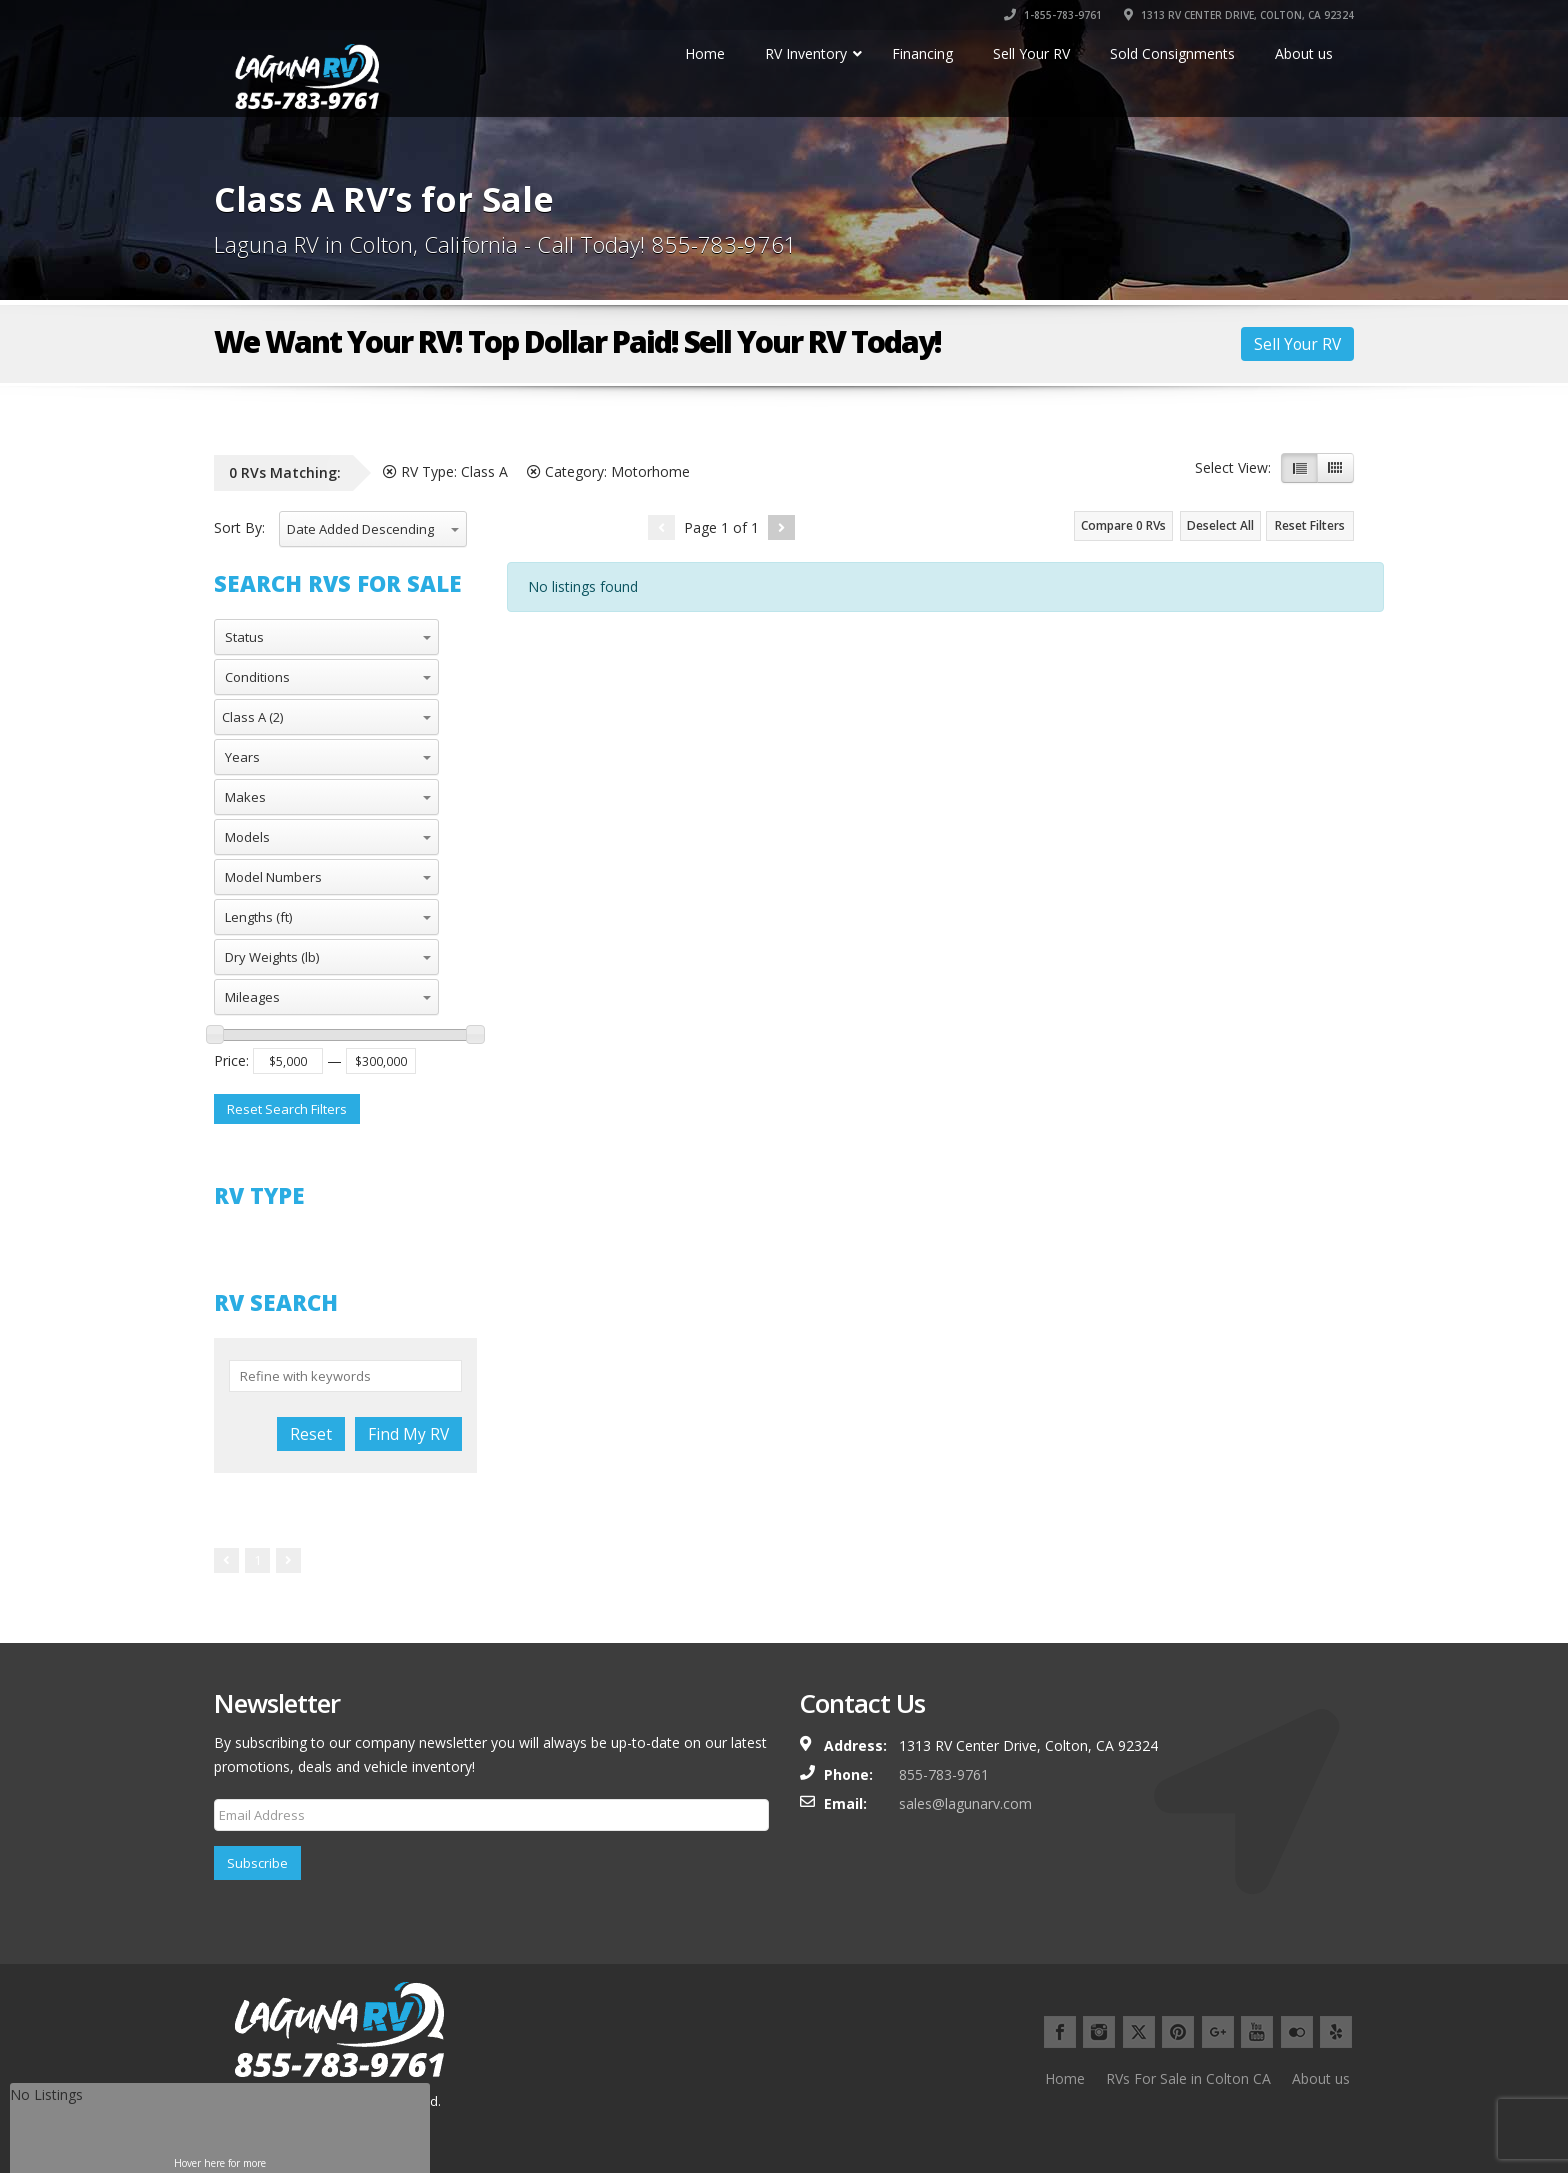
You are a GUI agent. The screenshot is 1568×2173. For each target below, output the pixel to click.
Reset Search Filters (287, 1109)
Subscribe (257, 1863)
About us (1321, 2078)
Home (1065, 2078)
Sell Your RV (1297, 344)
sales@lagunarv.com (965, 1803)
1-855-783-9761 (1053, 15)
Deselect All (1220, 525)
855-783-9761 (944, 1774)
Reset (311, 1434)
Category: (608, 471)
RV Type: (445, 471)
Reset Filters (1310, 525)
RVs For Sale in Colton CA (1188, 2078)
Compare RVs (1123, 525)
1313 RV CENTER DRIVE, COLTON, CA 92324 (1239, 15)
